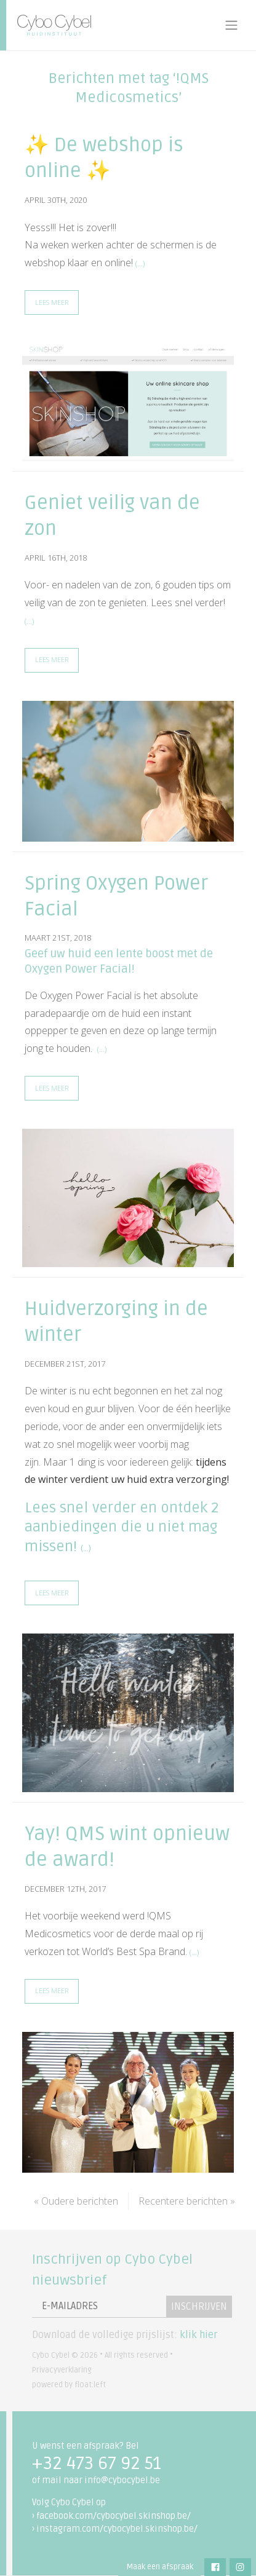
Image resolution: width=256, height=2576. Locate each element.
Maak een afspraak (159, 2567)
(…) (140, 263)
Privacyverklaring (62, 2370)
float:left (90, 2385)
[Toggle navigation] (231, 25)
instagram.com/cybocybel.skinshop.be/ (117, 2529)
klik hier (198, 2335)
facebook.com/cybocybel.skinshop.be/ (113, 2516)
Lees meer (51, 302)
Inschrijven (199, 2307)
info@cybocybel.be (122, 2480)
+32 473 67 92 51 (96, 2463)
